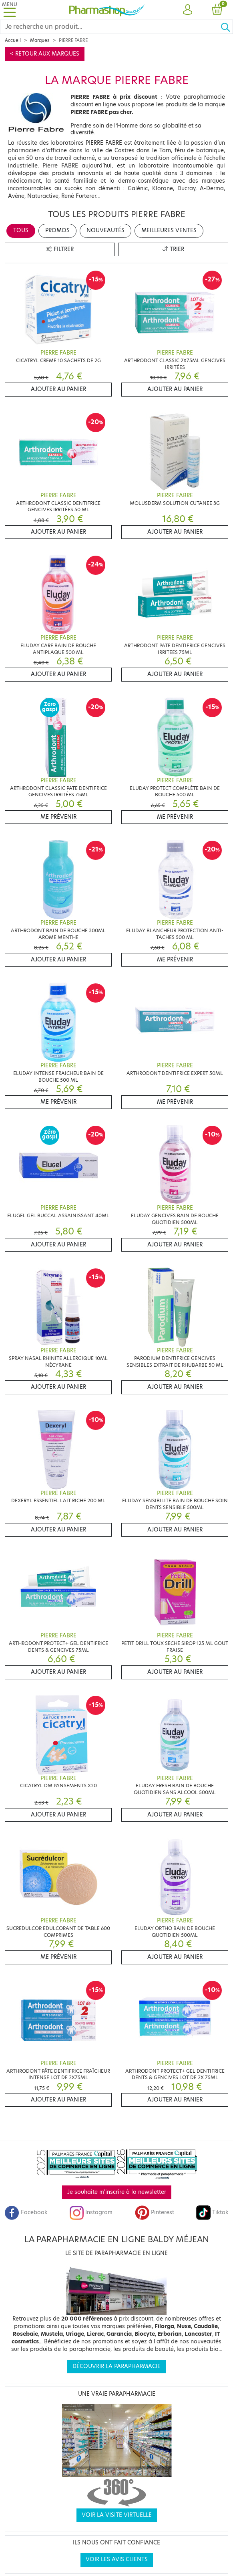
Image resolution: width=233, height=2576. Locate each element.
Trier (173, 249)
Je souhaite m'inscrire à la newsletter (116, 2192)
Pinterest (154, 2212)
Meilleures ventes (169, 230)
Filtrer (60, 249)
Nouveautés (105, 230)
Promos (57, 230)
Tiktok (212, 2212)
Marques (40, 40)
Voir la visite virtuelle (117, 2515)
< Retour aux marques (44, 54)
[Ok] (226, 27)
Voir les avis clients (117, 2559)
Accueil (13, 40)
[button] (188, 10)
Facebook (26, 2212)
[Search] (110, 27)
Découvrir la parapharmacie (116, 2366)
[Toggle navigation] (9, 10)
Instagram (90, 2212)
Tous (20, 230)
